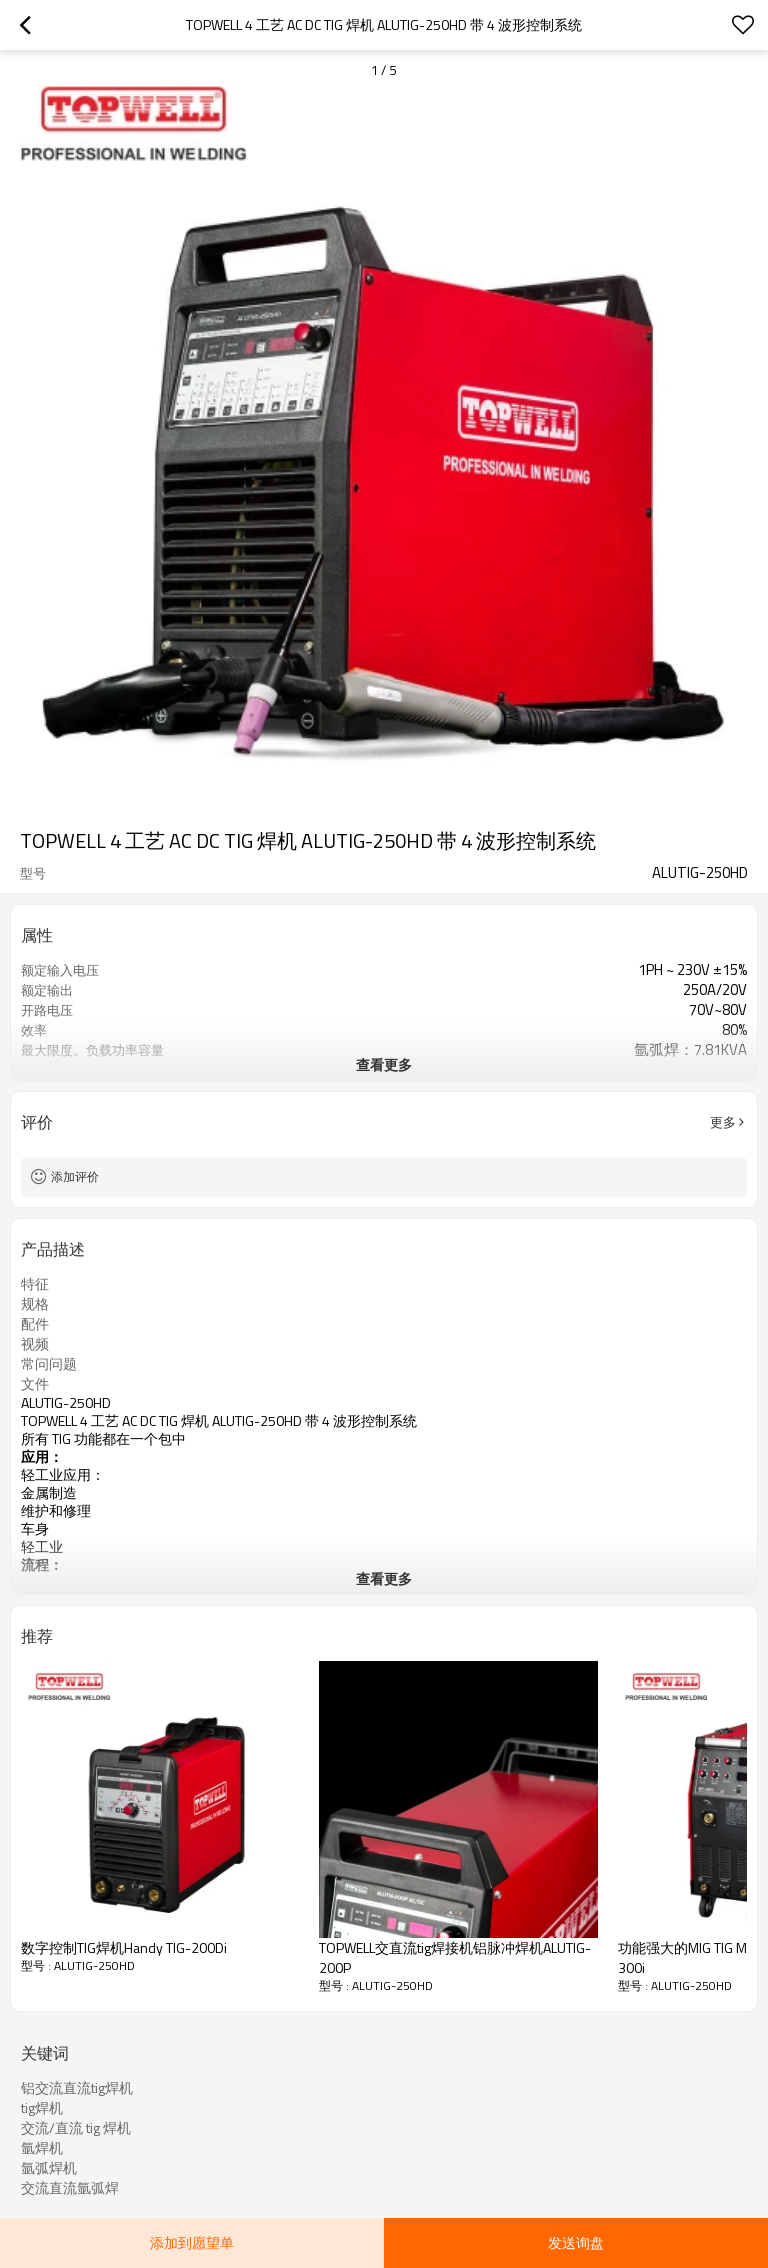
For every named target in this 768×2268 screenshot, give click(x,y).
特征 (35, 1284)
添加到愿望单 (192, 2242)
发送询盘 (576, 2242)
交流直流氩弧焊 (70, 2188)
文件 (35, 1384)
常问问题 (49, 1364)
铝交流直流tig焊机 (77, 2088)
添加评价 (75, 1176)
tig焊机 (42, 2108)
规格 (35, 1304)
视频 (35, 1344)
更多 (723, 1122)
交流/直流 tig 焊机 (76, 2128)
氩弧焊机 (49, 2168)
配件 (35, 1324)
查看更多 (384, 1064)
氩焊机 (42, 2148)
